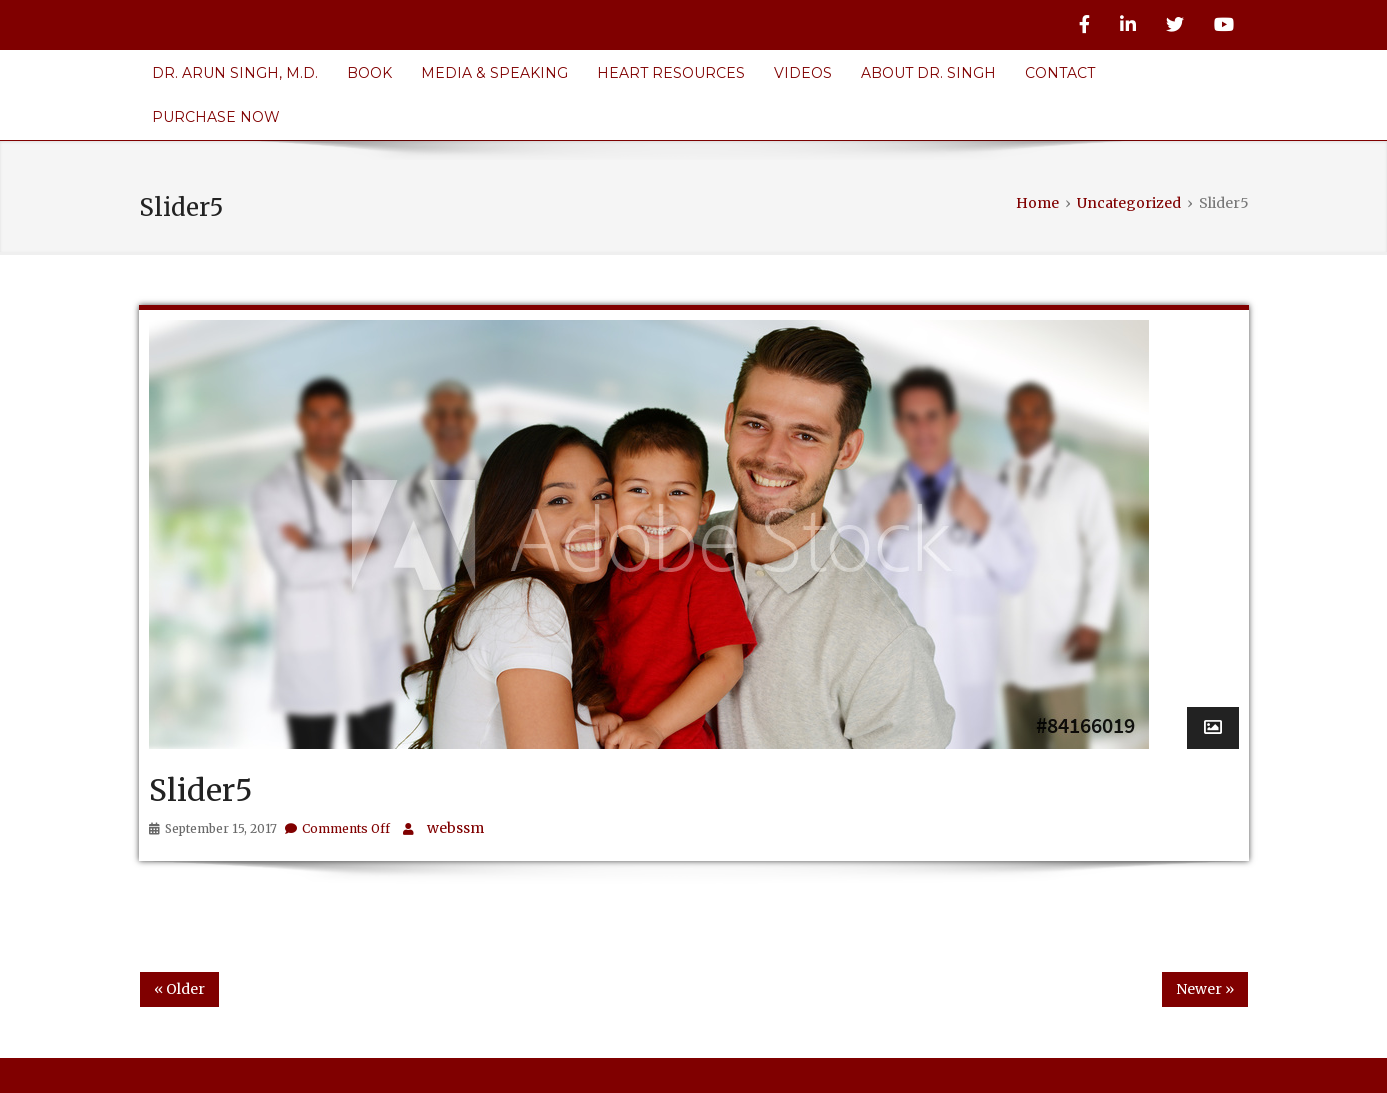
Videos (803, 73)
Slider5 (201, 790)
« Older (179, 989)
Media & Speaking (494, 73)
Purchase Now (216, 117)
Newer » (1205, 989)
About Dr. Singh (928, 73)
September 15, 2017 (221, 828)
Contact (1060, 73)
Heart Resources (671, 73)
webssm (455, 828)
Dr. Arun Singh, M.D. (235, 73)
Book (369, 73)
